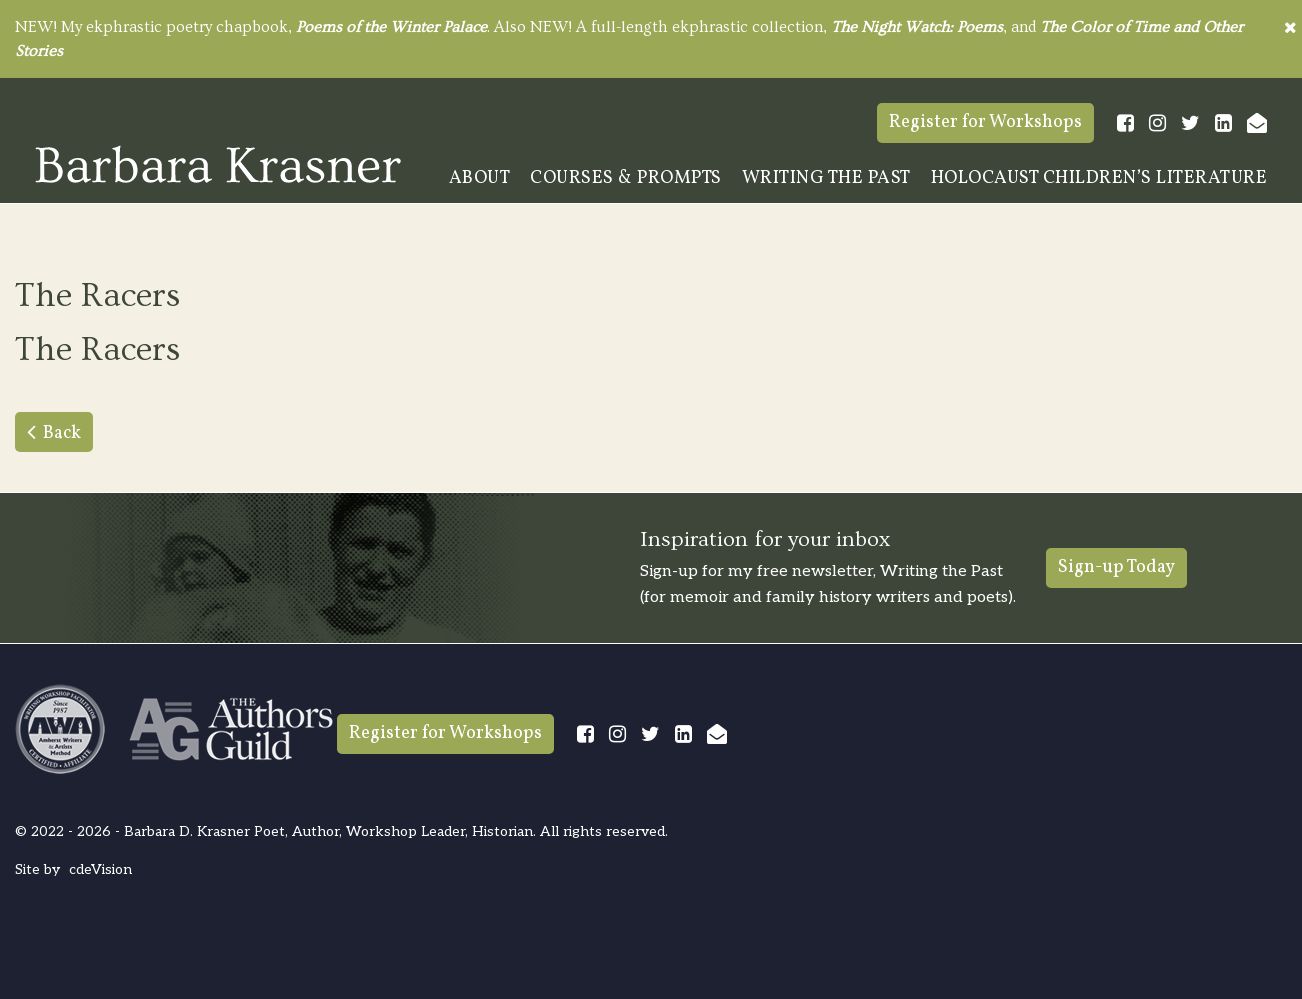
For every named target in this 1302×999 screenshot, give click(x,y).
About (480, 178)
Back (62, 433)
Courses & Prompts (626, 178)
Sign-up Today (1116, 567)
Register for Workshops (985, 122)
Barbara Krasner (218, 164)
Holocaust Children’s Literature (1099, 178)
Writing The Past (826, 178)
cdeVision (100, 869)
